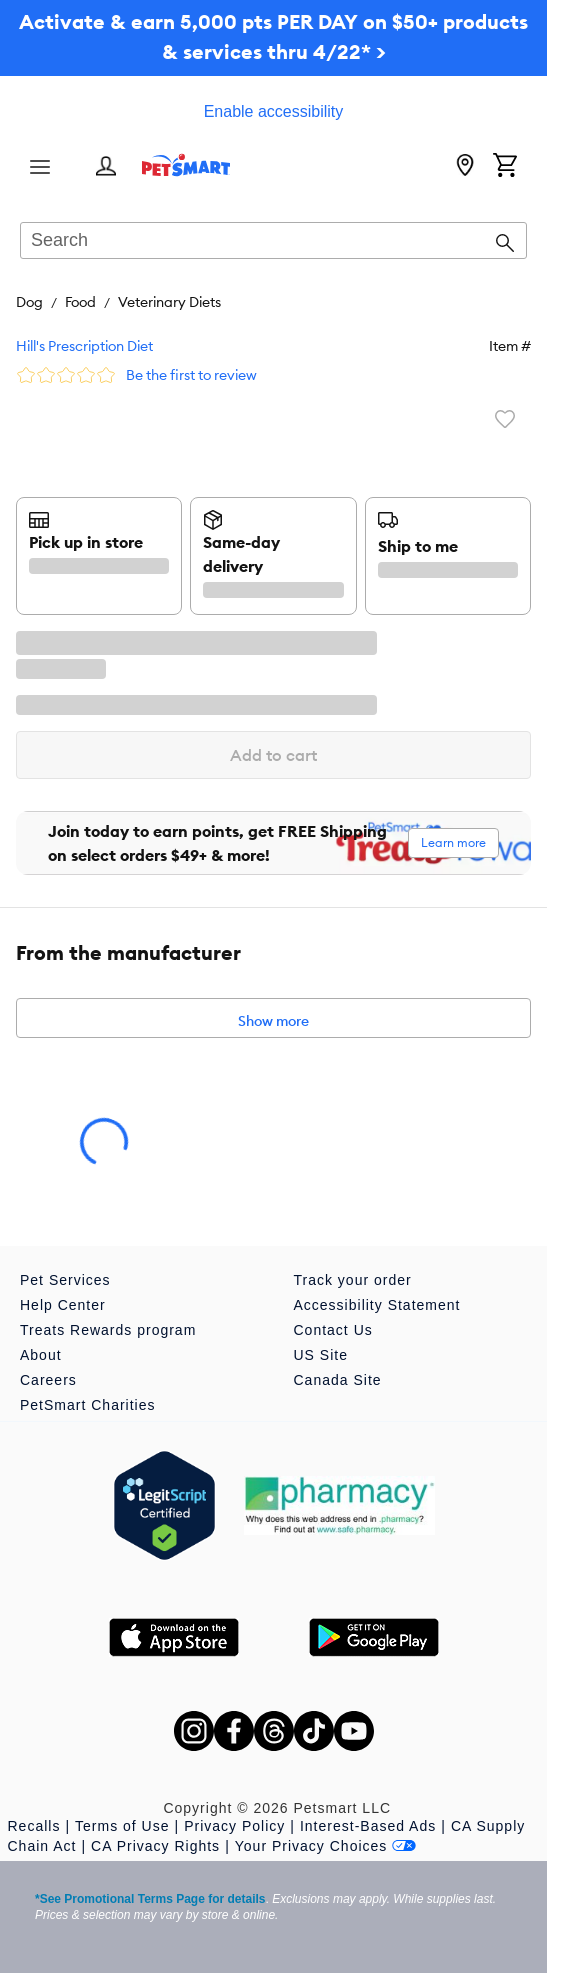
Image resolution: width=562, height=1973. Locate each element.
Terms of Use (122, 1826)
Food (80, 302)
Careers (48, 1380)
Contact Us (333, 1330)
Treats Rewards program (108, 1330)
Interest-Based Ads (368, 1826)
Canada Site (338, 1380)
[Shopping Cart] (505, 167)
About (41, 1355)
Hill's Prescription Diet (84, 346)
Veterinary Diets (169, 302)
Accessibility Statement (377, 1305)
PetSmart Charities (87, 1405)
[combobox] (273, 242)
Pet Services (65, 1280)
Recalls (34, 1826)
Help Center (63, 1305)
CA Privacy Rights (155, 1846)
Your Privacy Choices (326, 1846)
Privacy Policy (234, 1826)
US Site (321, 1355)
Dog (29, 302)
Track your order (353, 1280)
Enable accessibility (274, 111)
